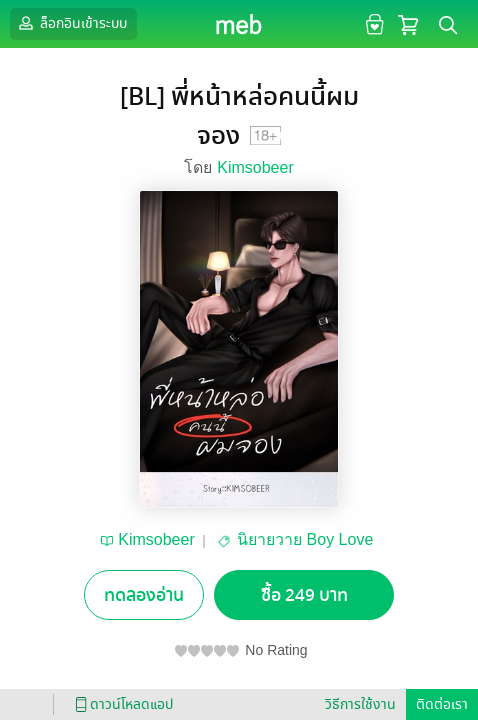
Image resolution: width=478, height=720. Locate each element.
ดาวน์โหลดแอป (121, 704)
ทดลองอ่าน (144, 595)
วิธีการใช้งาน (360, 704)
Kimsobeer (255, 167)
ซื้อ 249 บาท (304, 595)
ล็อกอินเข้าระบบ (71, 23)
